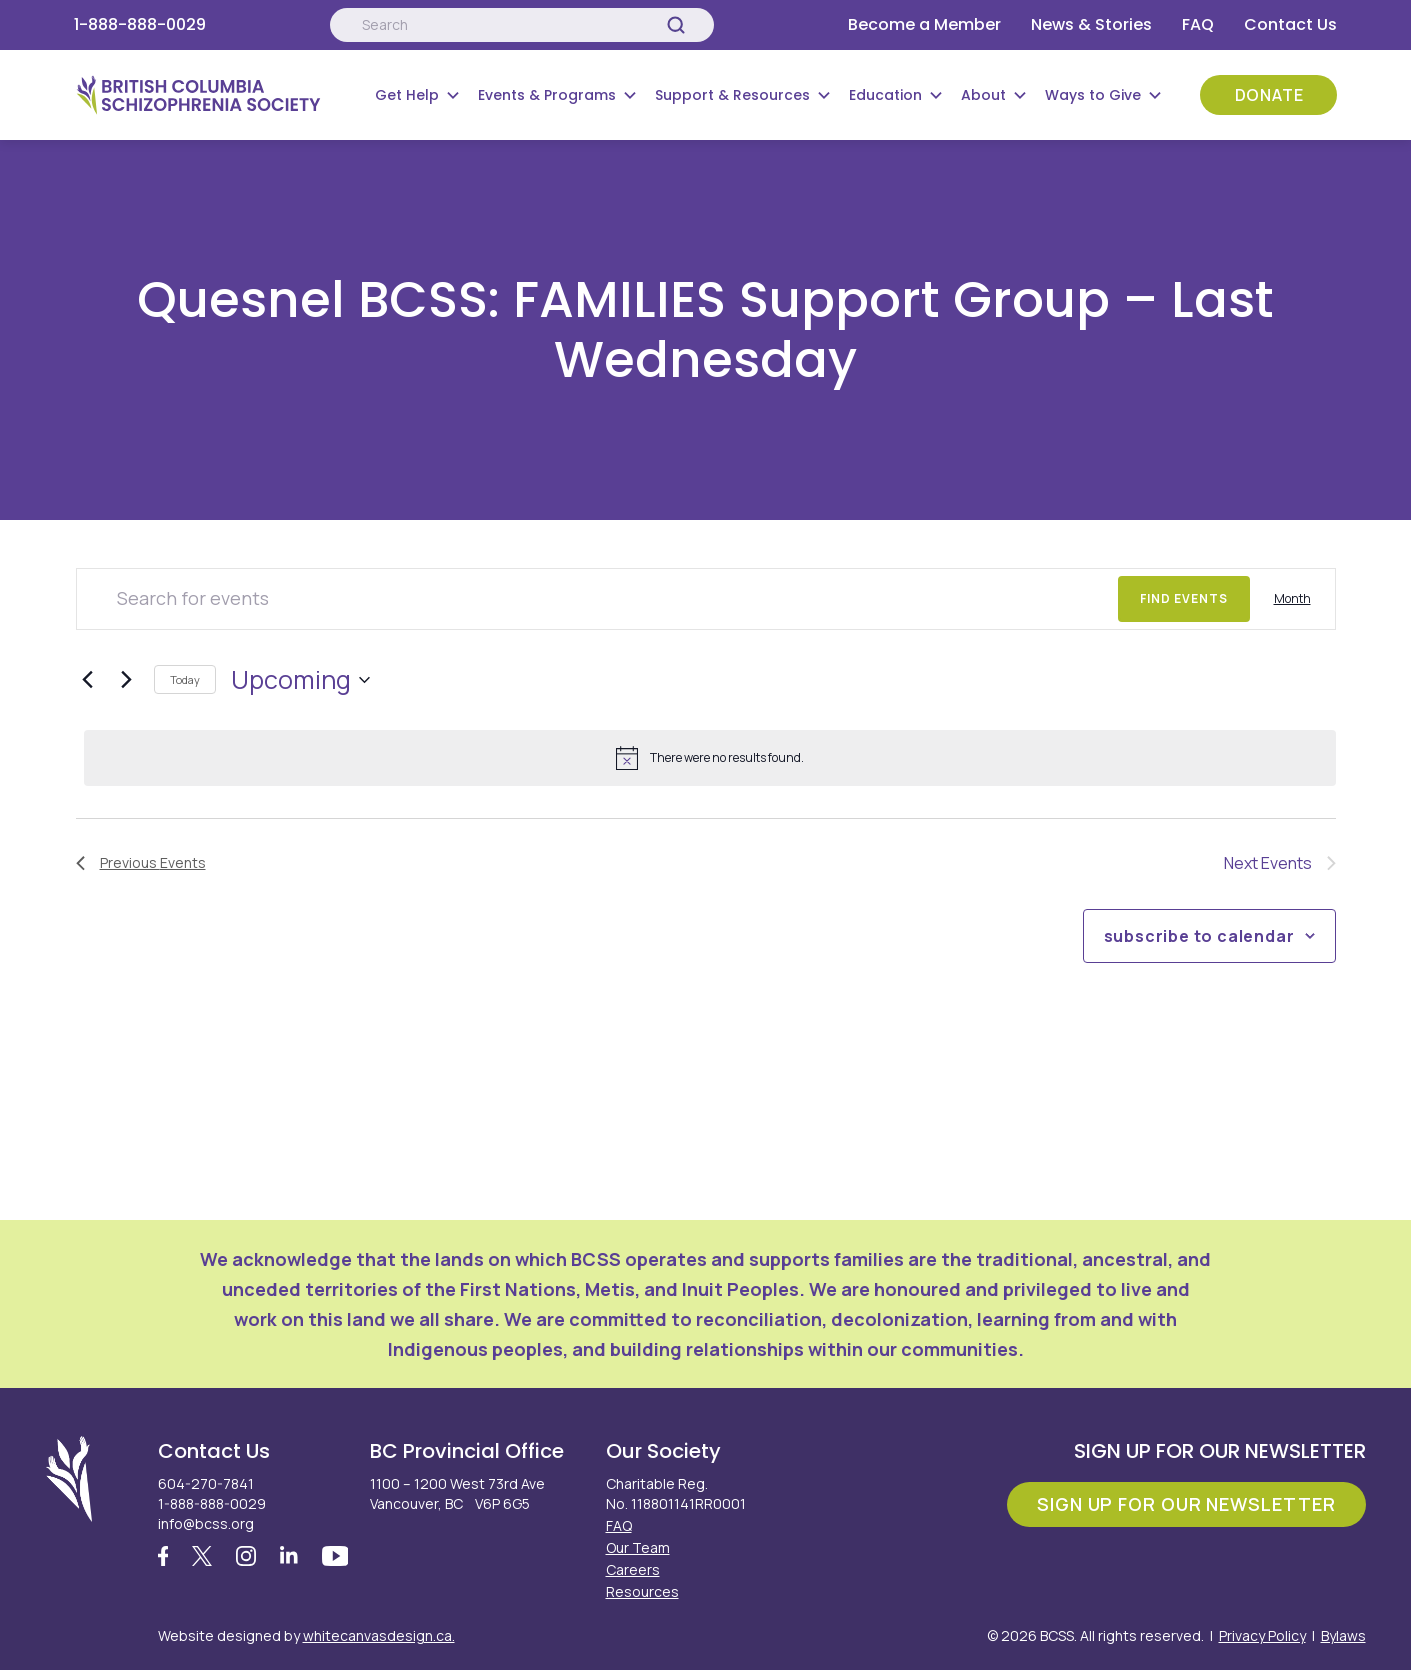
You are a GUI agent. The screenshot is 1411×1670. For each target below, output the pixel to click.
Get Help (407, 95)
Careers (633, 1569)
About (983, 95)
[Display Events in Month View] (1292, 599)
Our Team (638, 1547)
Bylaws (1343, 1635)
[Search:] (522, 25)
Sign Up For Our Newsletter (1186, 1504)
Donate (1269, 95)
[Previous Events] (88, 680)
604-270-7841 (206, 1483)
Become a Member (924, 24)
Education (885, 95)
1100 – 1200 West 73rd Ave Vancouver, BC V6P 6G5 (457, 1493)
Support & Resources (732, 95)
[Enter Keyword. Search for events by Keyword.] (597, 599)
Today (185, 679)
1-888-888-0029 (140, 24)
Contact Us (1290, 24)
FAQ (1198, 24)
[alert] (710, 758)
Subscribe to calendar (1199, 936)
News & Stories (1091, 24)
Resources (642, 1591)
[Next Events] (127, 680)
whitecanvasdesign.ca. (379, 1635)
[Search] (676, 25)
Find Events (1184, 598)
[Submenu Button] (453, 95)
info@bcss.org (206, 1523)
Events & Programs (547, 95)
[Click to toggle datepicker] (300, 680)
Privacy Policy (1262, 1635)
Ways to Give (1093, 95)
